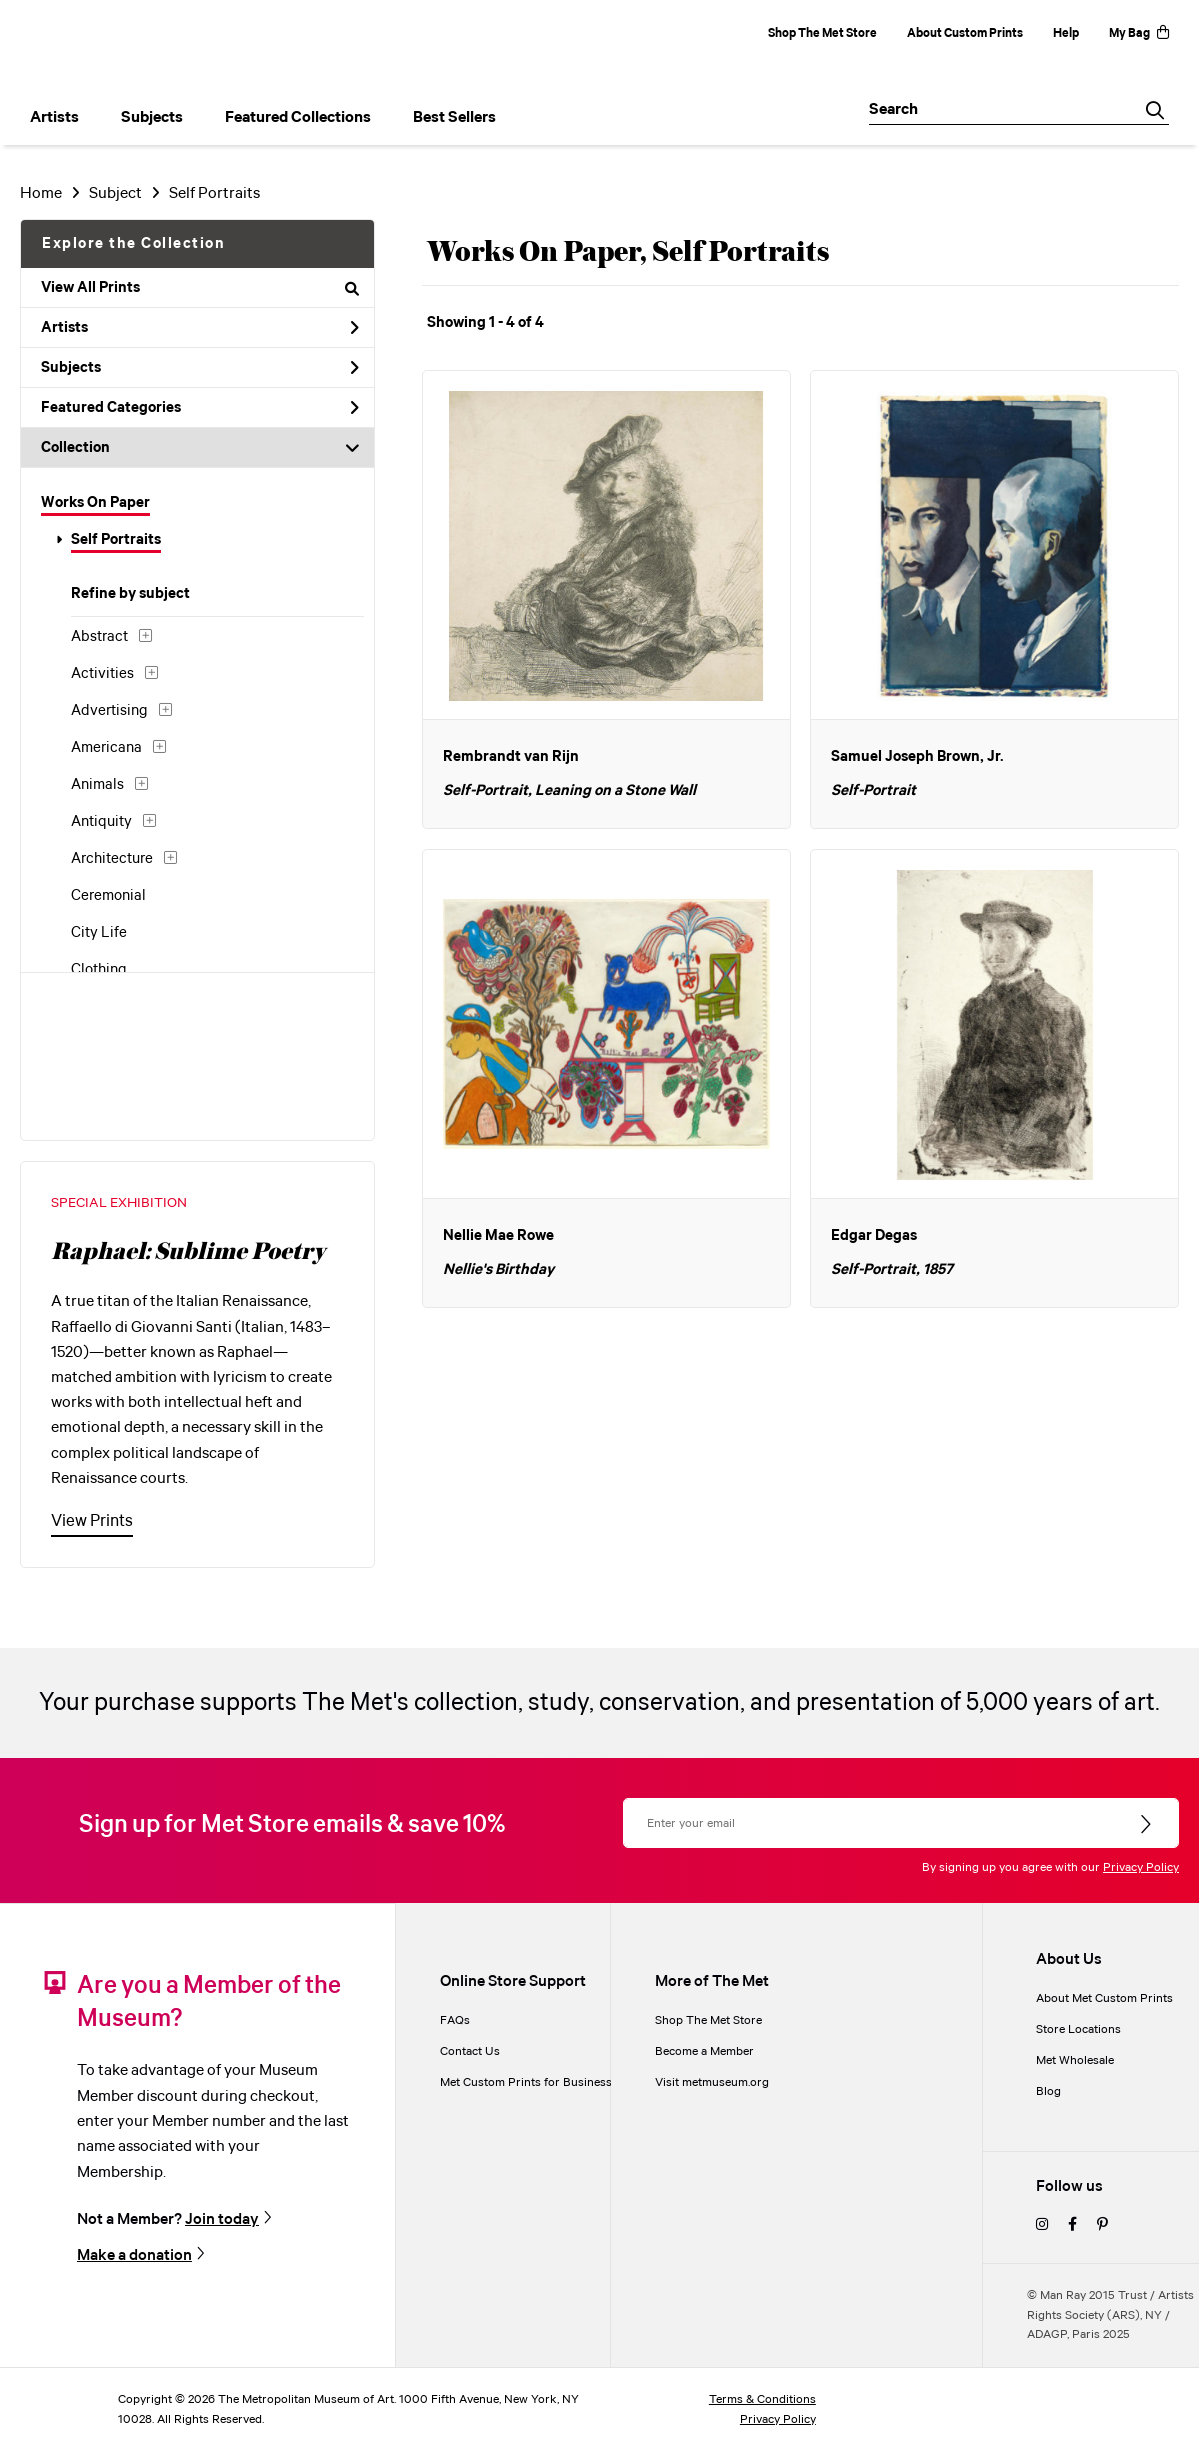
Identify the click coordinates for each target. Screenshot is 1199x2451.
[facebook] (1072, 2225)
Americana (106, 748)
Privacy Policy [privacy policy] (778, 2419)
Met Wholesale (1075, 2060)
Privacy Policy (1141, 1867)
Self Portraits (116, 540)
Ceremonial (108, 896)
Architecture (112, 859)
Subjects (200, 368)
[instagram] (1042, 2225)
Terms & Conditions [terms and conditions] (762, 2399)
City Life (99, 933)
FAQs (455, 2020)
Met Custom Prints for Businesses (532, 2082)
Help (1066, 33)
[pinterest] (1102, 2225)
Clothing (99, 970)
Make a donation (134, 2255)
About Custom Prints (965, 33)
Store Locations (1078, 2029)
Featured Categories (200, 408)
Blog (1048, 2091)
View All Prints (200, 288)
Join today (222, 2219)
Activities (102, 674)
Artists (200, 328)
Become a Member (704, 2051)
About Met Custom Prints (1104, 1998)
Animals (97, 785)
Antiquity (101, 822)
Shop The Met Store (822, 33)
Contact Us (470, 2051)
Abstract (99, 637)
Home (41, 193)
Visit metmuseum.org (712, 2082)
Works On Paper (95, 503)
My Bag (1139, 33)
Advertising (109, 711)
